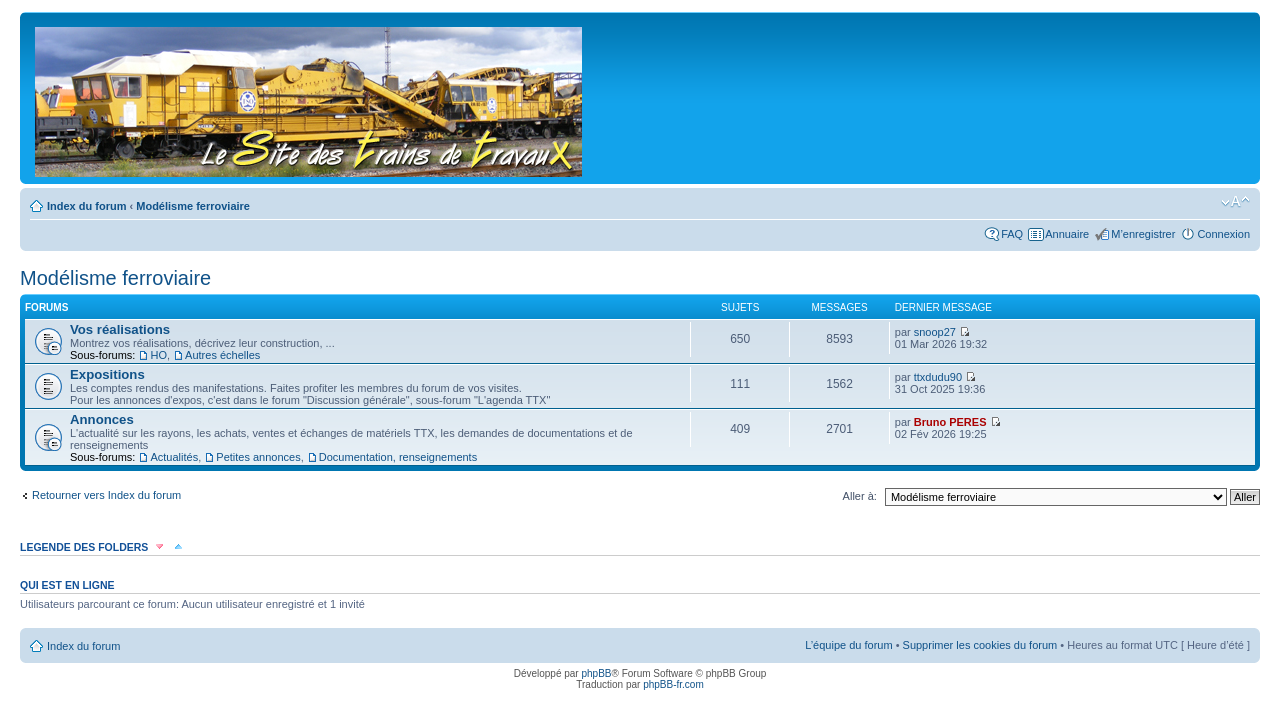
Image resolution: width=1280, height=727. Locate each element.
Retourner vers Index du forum (106, 495)
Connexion (1223, 234)
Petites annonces (258, 457)
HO (158, 355)
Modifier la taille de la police (1235, 202)
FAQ (1012, 234)
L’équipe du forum (848, 645)
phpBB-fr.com (673, 684)
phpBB (596, 673)
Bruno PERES (950, 422)
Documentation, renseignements (398, 457)
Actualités (174, 457)
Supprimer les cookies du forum (980, 645)
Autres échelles (222, 355)
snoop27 (935, 332)
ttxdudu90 (938, 377)
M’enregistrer (1143, 234)
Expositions (107, 374)
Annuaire (1067, 234)
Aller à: (860, 496)
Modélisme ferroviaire (193, 206)
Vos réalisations (120, 329)
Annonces (102, 419)
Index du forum (86, 206)
